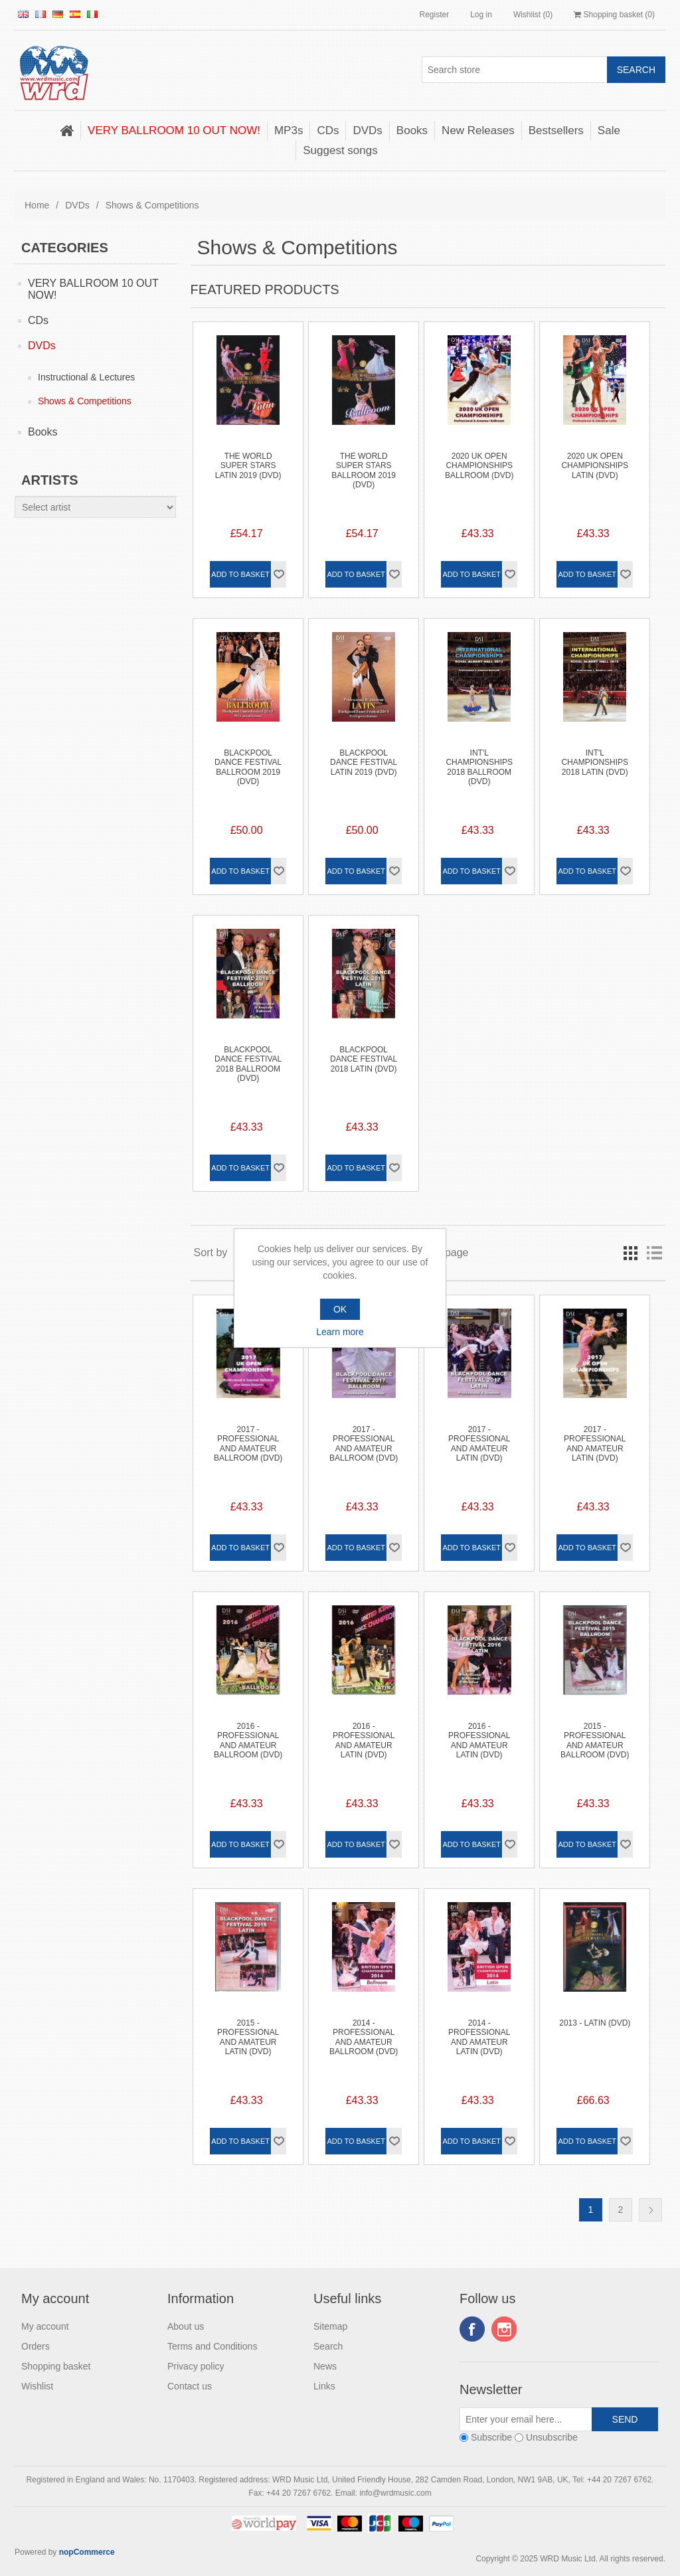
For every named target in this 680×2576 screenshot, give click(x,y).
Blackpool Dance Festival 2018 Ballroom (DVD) (248, 1064)
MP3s (288, 130)
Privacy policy (195, 2366)
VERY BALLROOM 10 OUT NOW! (174, 130)
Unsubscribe (552, 2437)
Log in (481, 14)
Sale (609, 130)
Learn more (340, 1332)
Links (324, 2386)
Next (650, 2209)
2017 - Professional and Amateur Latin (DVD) (479, 1444)
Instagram (504, 2329)
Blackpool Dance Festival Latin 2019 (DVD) (363, 762)
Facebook (472, 2329)
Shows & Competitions (84, 401)
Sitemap (330, 2326)
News (325, 2366)
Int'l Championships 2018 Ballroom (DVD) (479, 767)
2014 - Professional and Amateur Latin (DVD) (479, 2037)
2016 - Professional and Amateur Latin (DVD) (363, 1740)
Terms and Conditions (212, 2346)
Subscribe (491, 2437)
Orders (35, 2346)
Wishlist (37, 2386)
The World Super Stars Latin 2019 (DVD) (248, 465)
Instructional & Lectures (86, 377)
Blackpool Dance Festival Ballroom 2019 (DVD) (248, 767)
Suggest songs (340, 150)
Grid (630, 1252)
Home (37, 205)
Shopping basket (55, 2366)
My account (45, 2326)
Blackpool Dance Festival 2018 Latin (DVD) (363, 1059)
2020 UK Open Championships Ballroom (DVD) (479, 465)
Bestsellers (556, 130)
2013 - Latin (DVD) (594, 2023)
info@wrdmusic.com (395, 2493)
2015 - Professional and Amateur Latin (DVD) (248, 2037)
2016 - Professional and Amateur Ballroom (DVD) (248, 1740)
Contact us (189, 2386)
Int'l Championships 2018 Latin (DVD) (594, 762)
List (654, 1252)
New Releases (478, 130)
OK (340, 1309)
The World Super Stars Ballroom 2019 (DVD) (363, 470)
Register (434, 14)
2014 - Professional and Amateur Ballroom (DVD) (363, 2037)
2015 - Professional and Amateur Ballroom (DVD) (594, 1740)
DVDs (367, 130)
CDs (328, 130)
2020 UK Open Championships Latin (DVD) (594, 465)
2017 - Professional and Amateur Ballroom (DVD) (248, 1444)
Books (412, 130)
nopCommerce (87, 2552)
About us (185, 2326)
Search (328, 2346)
